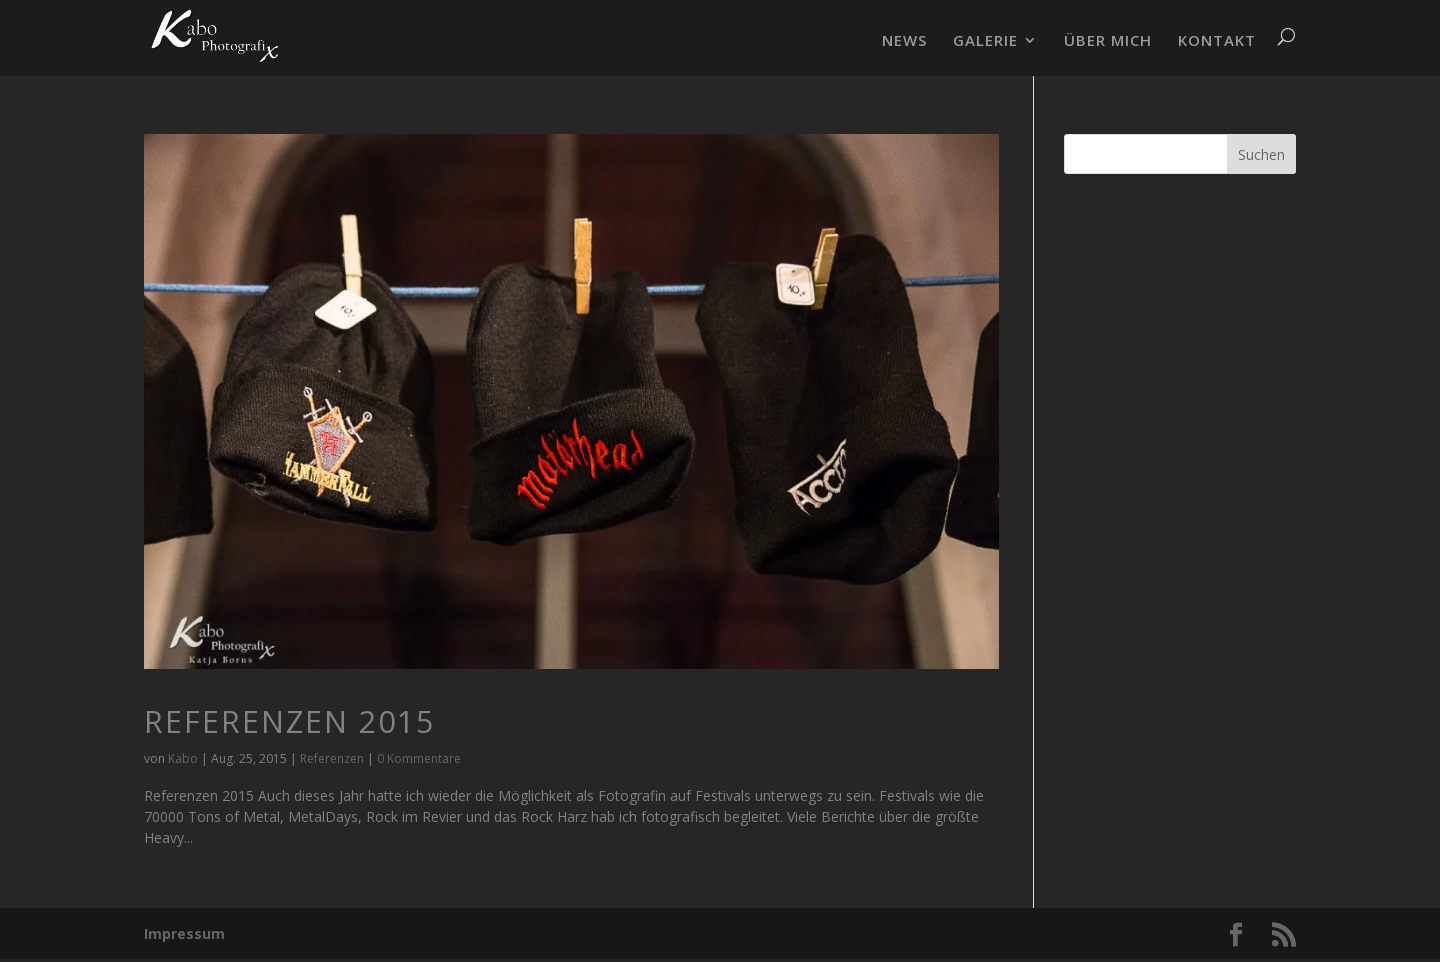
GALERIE (985, 41)
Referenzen (332, 758)
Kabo (183, 758)
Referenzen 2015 (289, 721)
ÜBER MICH (1108, 41)
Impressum (184, 933)
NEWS (904, 41)
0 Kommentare (419, 758)
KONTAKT (1217, 41)
